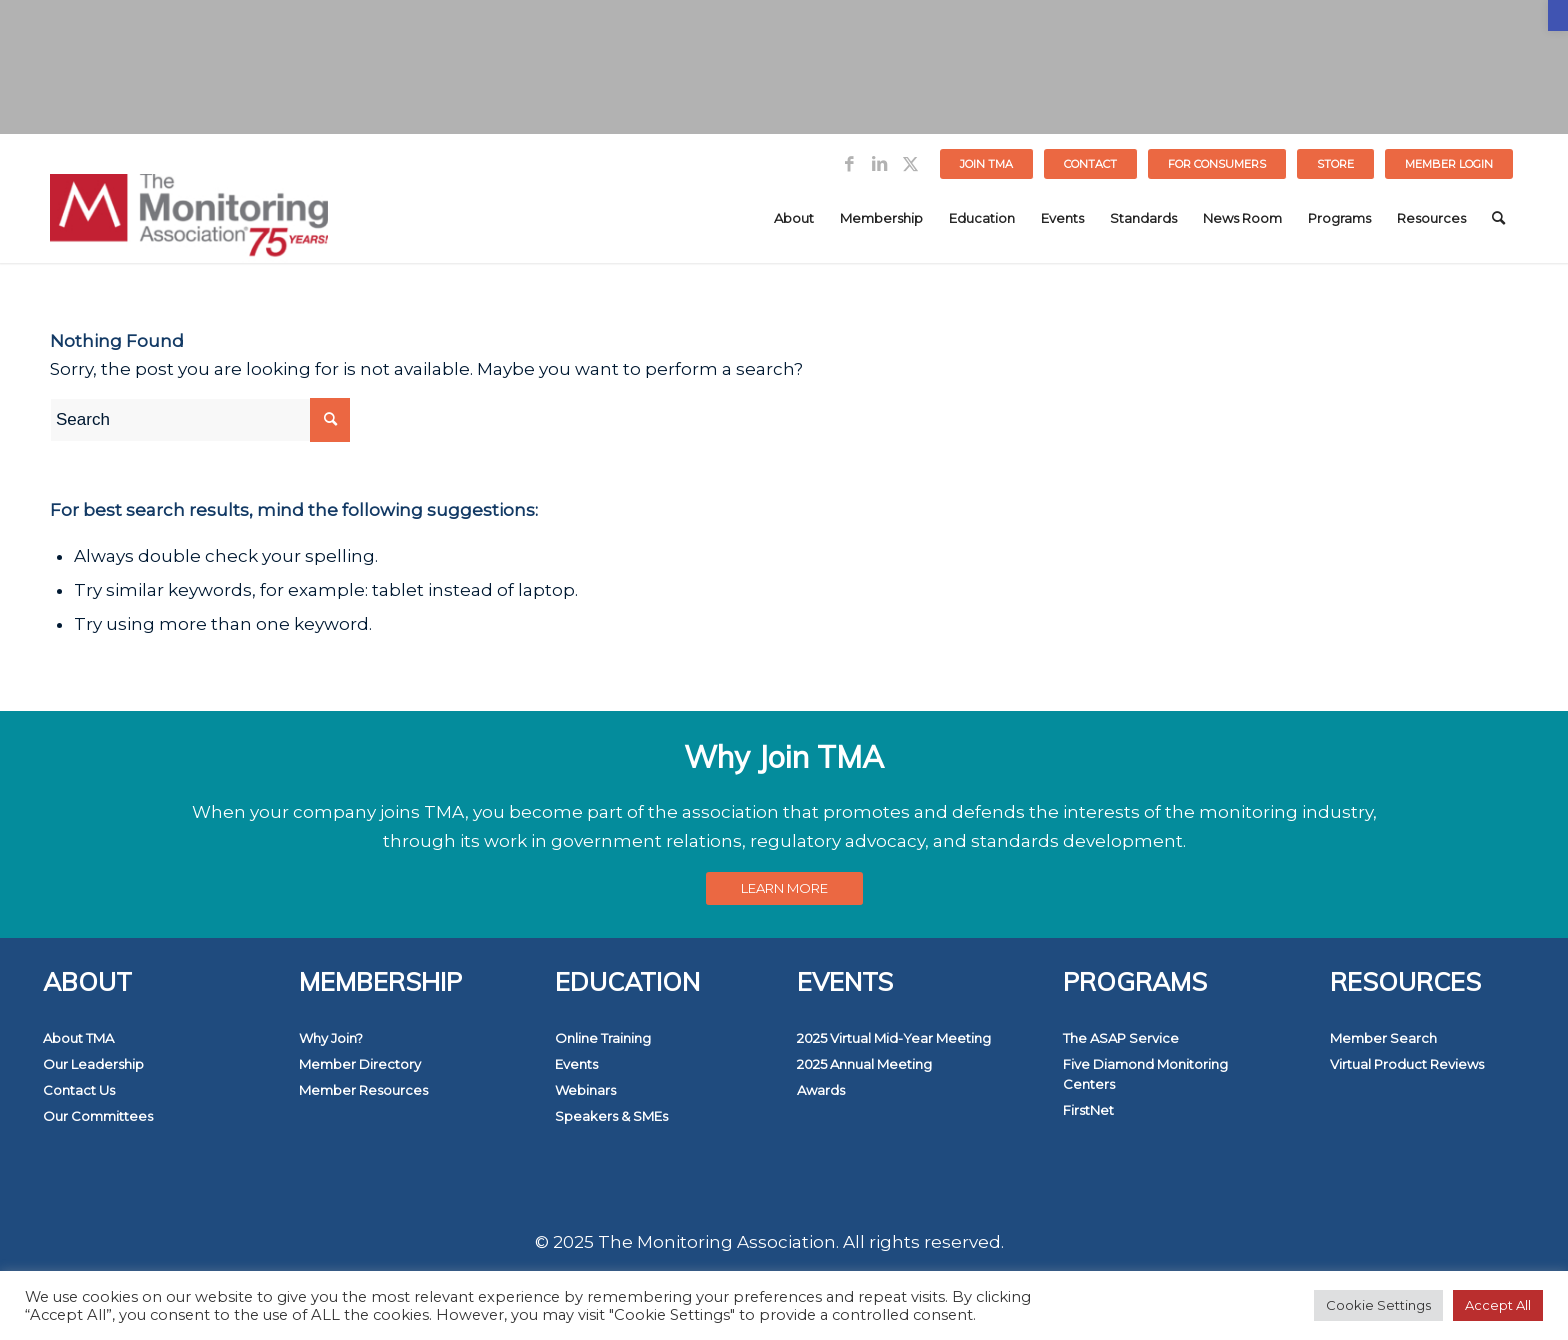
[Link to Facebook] (849, 164)
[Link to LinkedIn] (879, 164)
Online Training (603, 1038)
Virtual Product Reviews (1407, 1064)
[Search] (1498, 218)
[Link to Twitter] (910, 164)
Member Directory (360, 1064)
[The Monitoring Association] (189, 218)
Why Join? (331, 1038)
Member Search (1383, 1038)
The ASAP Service (1121, 1038)
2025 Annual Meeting (864, 1064)
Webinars (585, 1090)
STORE (1335, 164)
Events (576, 1064)
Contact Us (79, 1090)
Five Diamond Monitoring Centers (1145, 1074)
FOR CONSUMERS (1217, 164)
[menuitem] (987, 164)
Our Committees (98, 1116)
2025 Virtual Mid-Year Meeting (894, 1038)
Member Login (1449, 164)
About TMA (78, 1038)
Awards (821, 1090)
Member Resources (363, 1090)
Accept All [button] (1498, 1305)
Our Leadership (93, 1064)
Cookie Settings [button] (1378, 1305)
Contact (1090, 164)
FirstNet (1088, 1110)
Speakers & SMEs (611, 1116)
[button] (1558, 15)
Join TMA (986, 164)
